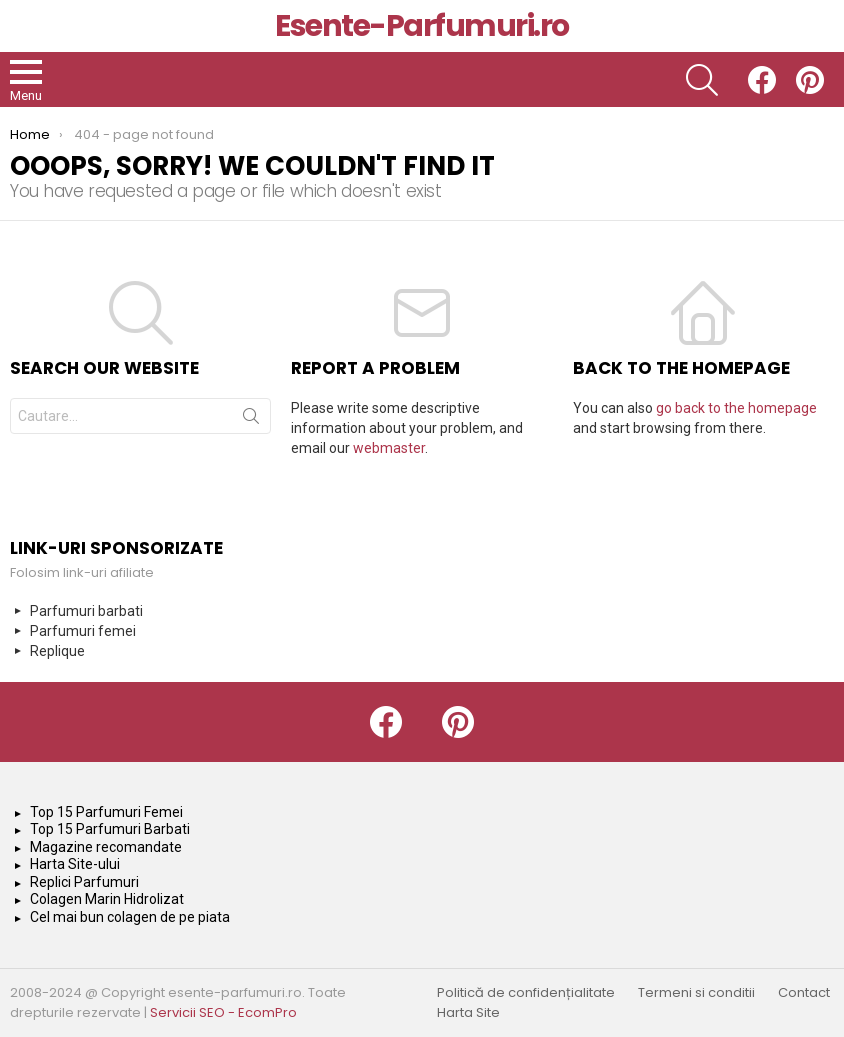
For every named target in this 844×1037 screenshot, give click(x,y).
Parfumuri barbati (86, 611)
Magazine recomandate (106, 847)
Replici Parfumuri (84, 882)
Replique (57, 651)
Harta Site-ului (75, 864)
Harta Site (468, 1013)
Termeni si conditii (696, 993)
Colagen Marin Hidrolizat (107, 899)
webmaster (389, 448)
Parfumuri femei (83, 631)
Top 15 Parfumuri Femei (106, 812)
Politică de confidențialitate (526, 993)
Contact (804, 993)
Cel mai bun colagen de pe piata (130, 917)
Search (251, 420)
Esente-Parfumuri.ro (422, 26)
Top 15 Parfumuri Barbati (110, 829)
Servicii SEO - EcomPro (223, 1012)
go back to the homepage (736, 408)
